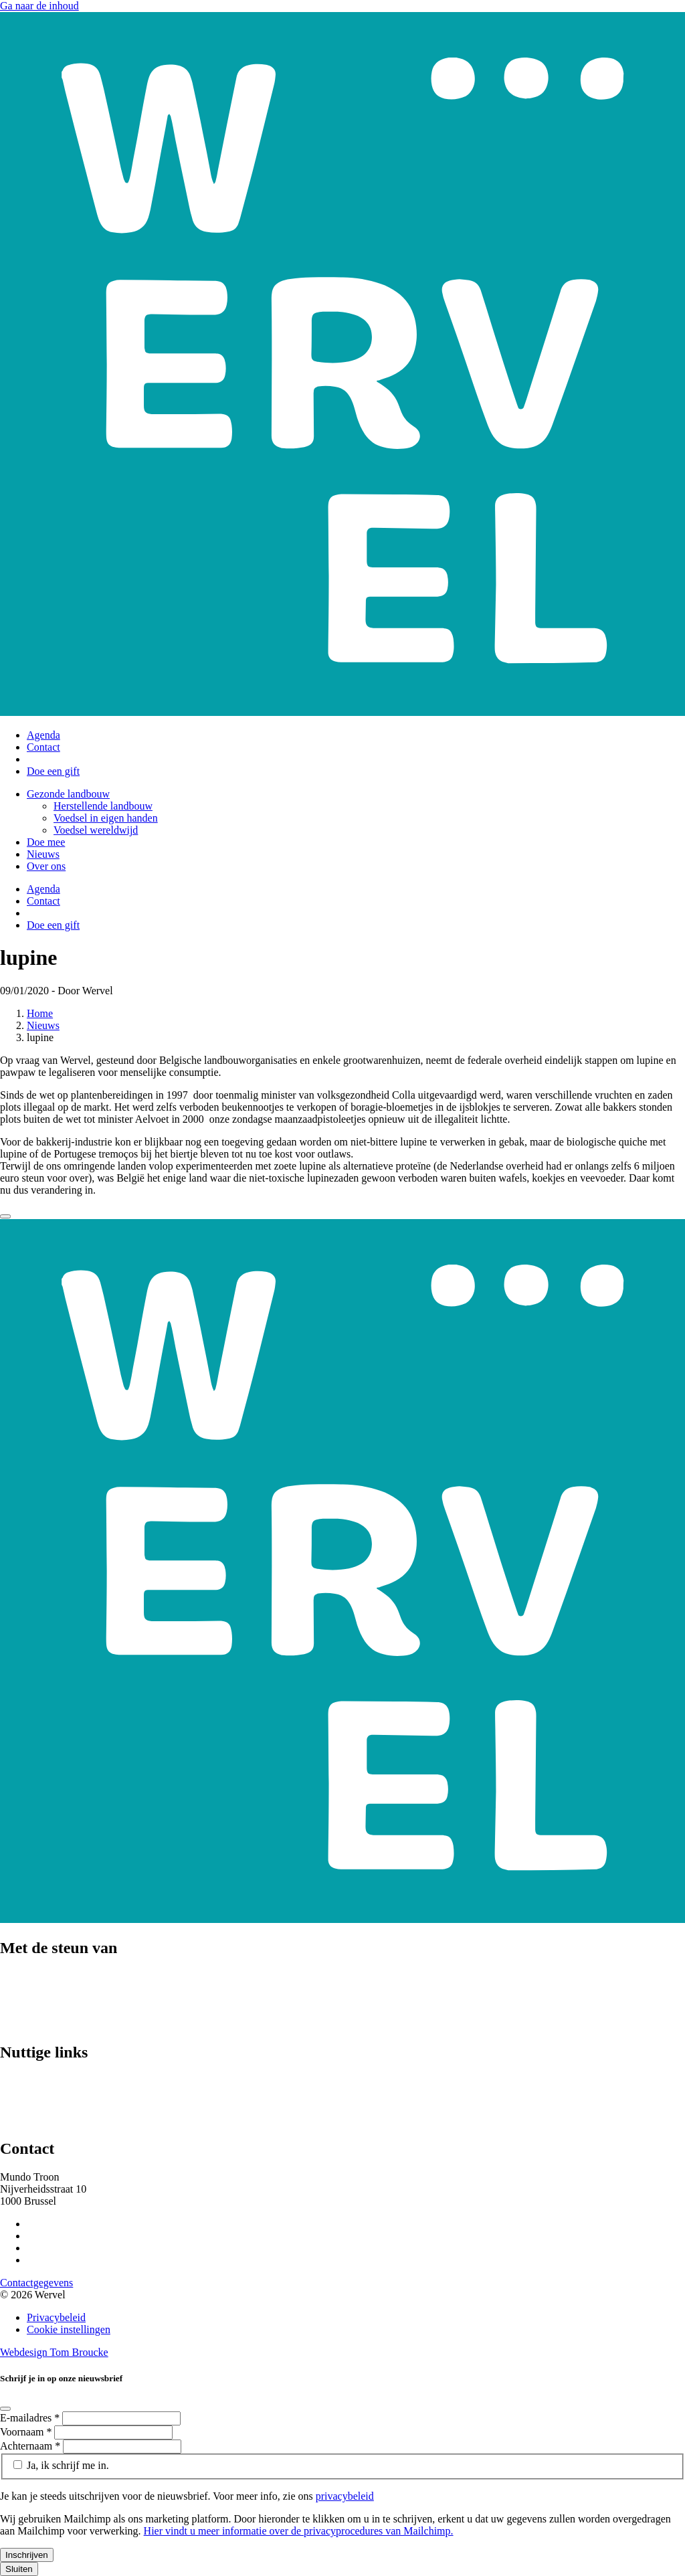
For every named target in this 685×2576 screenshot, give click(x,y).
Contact (43, 747)
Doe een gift (53, 771)
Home (40, 1013)
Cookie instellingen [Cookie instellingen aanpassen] (68, 2329)
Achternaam (31, 2446)
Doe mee (46, 842)
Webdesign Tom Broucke (54, 2352)
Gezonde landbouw (68, 794)
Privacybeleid (56, 2317)
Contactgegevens (36, 2282)
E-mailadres (31, 2417)
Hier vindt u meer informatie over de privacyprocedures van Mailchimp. (299, 2531)
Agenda (43, 735)
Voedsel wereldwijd (96, 830)
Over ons (46, 866)
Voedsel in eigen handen (106, 818)
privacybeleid (345, 2496)
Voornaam (27, 2431)
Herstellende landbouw (103, 806)
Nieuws (43, 854)
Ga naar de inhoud (39, 5)
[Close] (5, 1216)
